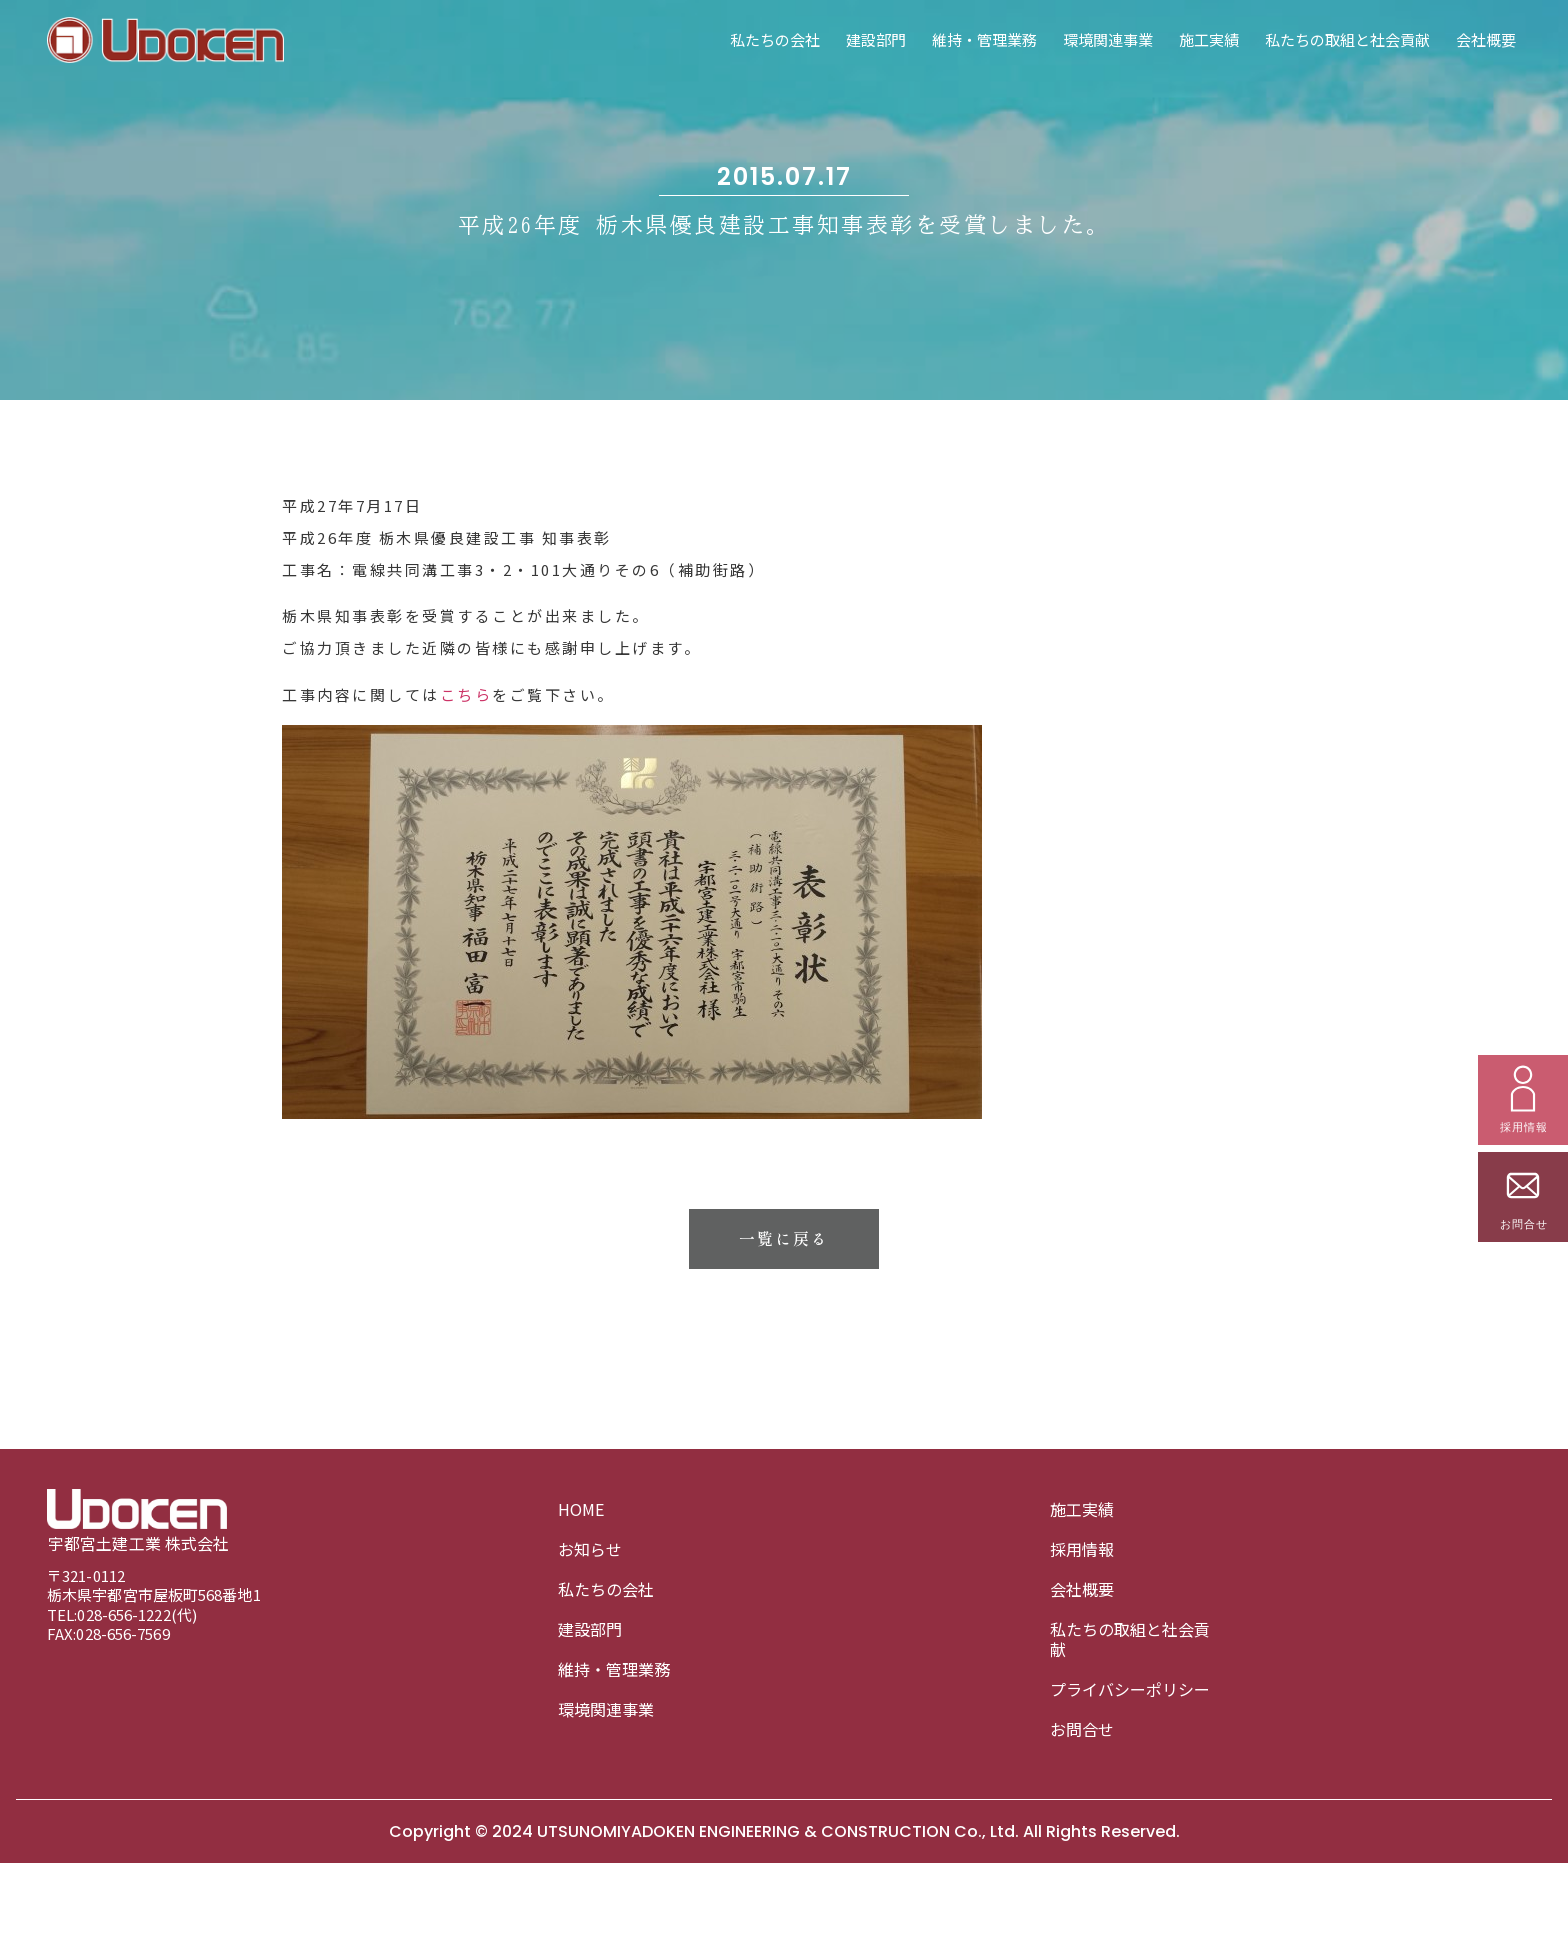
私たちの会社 (775, 39)
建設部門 (876, 39)
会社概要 (1486, 39)
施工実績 (1209, 39)
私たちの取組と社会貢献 (1347, 39)
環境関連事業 (1108, 39)
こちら (466, 832)
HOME (581, 1509)
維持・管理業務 (984, 39)
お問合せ (1082, 1729)
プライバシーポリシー (1130, 1689)
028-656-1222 (123, 1614)
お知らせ (590, 1549)
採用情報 (1082, 1549)
